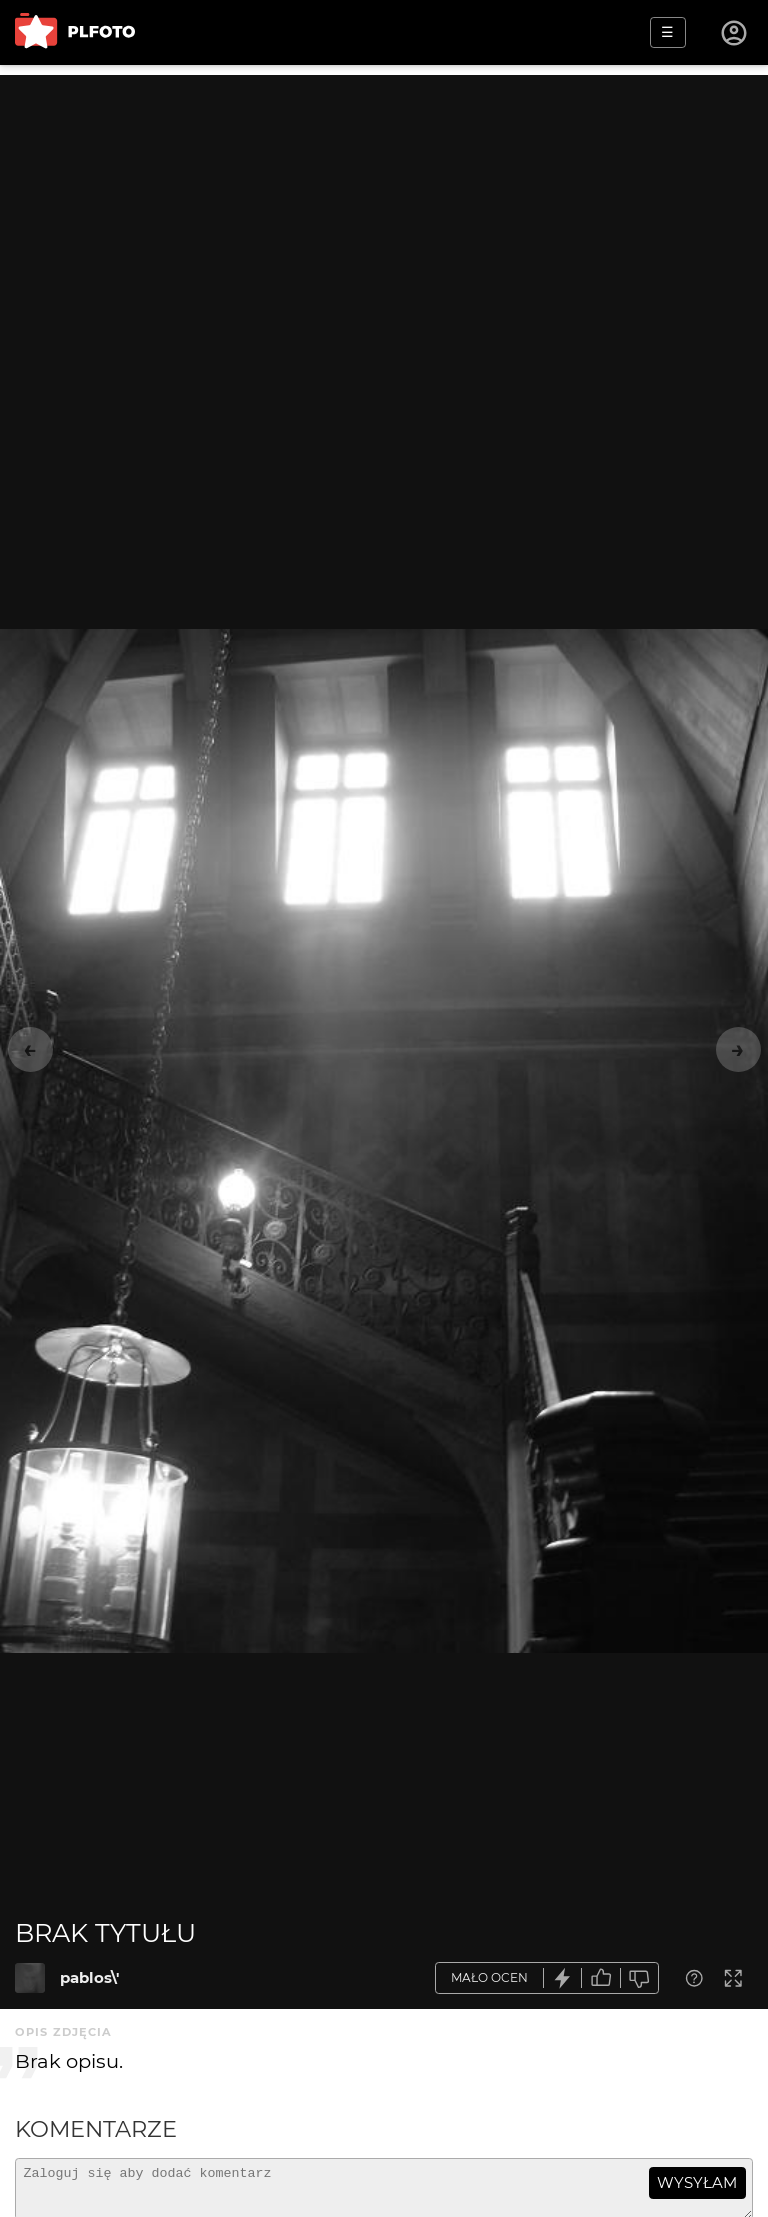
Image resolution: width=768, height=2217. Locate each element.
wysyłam (697, 2182)
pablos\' (89, 1977)
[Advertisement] (384, 215)
